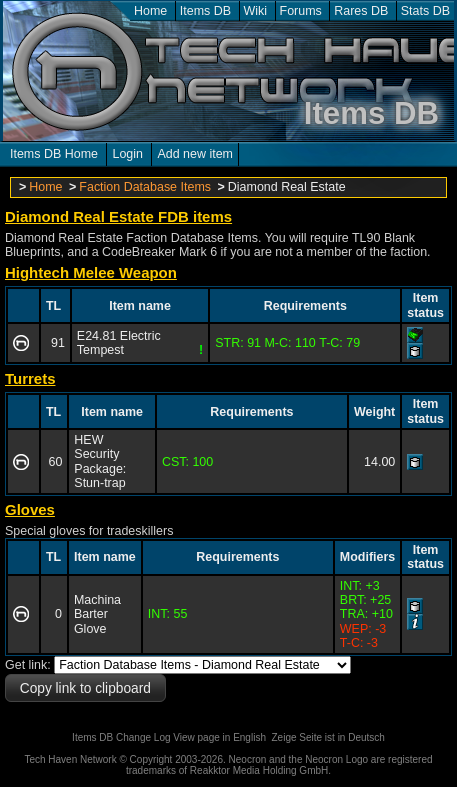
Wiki (256, 11)
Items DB (205, 11)
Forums (301, 11)
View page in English (219, 737)
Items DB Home (54, 154)
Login (127, 154)
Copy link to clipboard (85, 688)
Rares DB (361, 11)
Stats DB (425, 11)
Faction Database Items (145, 187)
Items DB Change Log (121, 737)
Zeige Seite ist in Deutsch (328, 737)
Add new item (195, 154)
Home (150, 11)
